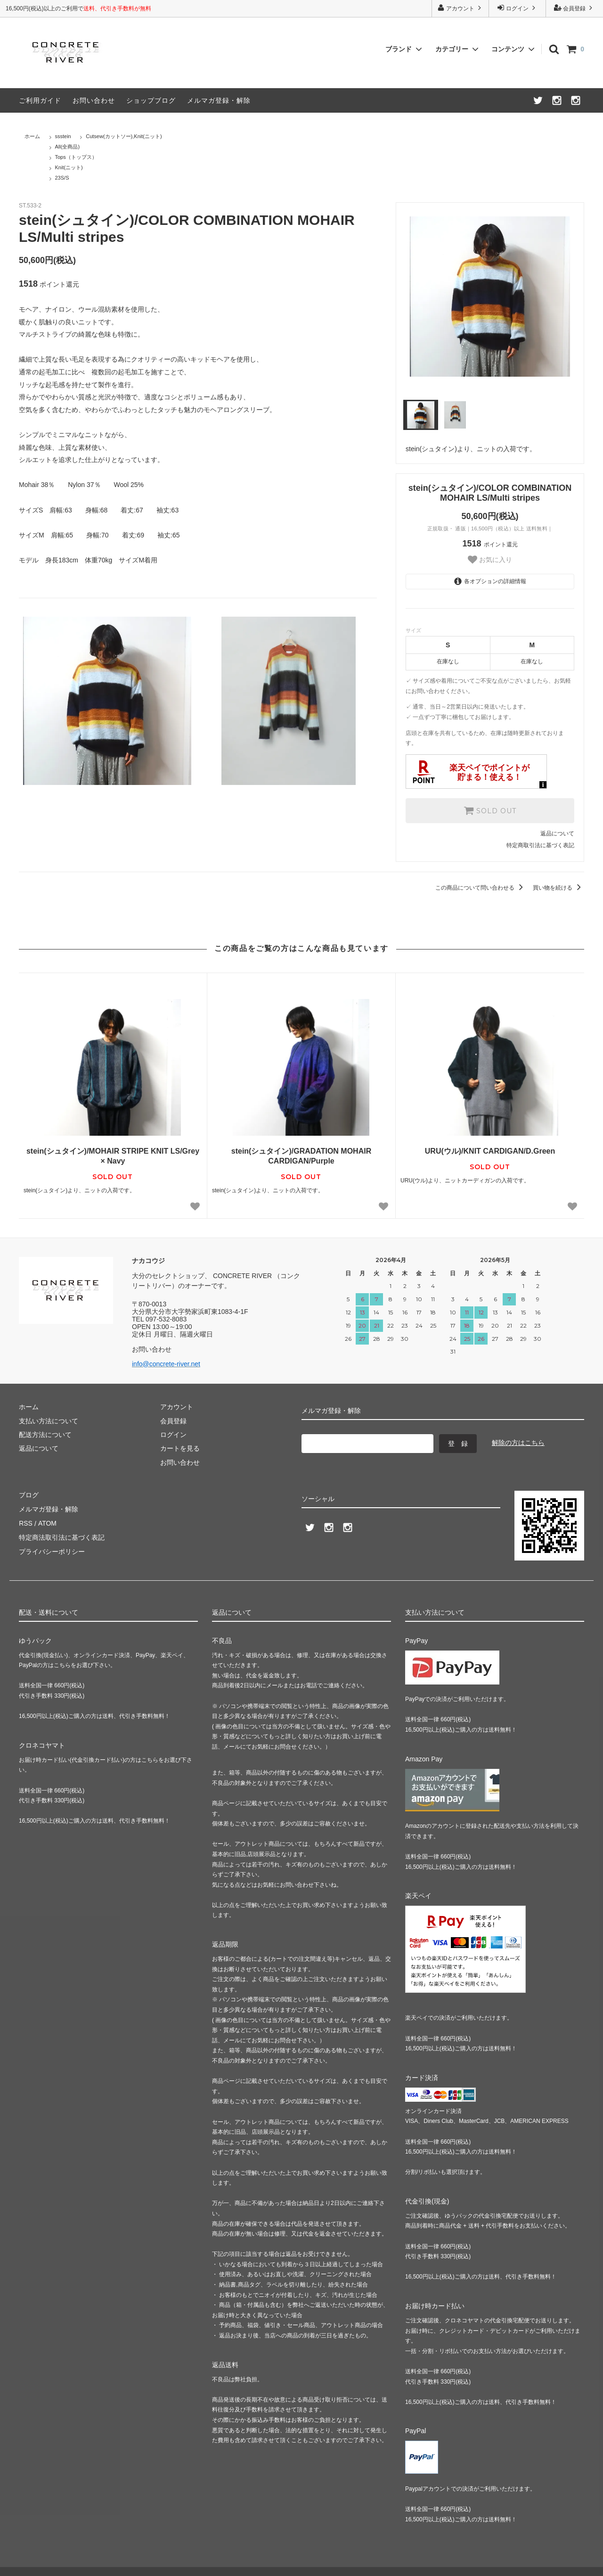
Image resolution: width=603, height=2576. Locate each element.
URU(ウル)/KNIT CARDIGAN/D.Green (490, 1151)
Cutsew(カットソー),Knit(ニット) (124, 136)
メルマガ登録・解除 (219, 100)
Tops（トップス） (76, 157)
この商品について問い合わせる (480, 887)
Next (581, 296)
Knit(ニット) (69, 167)
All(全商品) (67, 146)
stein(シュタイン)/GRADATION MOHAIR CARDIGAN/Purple (301, 1156)
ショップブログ (151, 100)
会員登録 (574, 8)
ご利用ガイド (40, 100)
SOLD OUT (490, 810)
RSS (26, 1523)
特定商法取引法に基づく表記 (62, 1537)
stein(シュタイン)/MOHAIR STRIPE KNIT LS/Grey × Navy (112, 1156)
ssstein (63, 136)
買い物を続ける (558, 887)
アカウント (460, 8)
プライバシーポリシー (52, 1550)
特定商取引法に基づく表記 (540, 845)
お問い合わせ (94, 100)
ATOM (47, 1523)
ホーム (32, 136)
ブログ (29, 1495)
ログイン (517, 8)
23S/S (62, 178)
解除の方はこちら (518, 1442)
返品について (557, 833)
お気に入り (490, 559)
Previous (398, 296)
